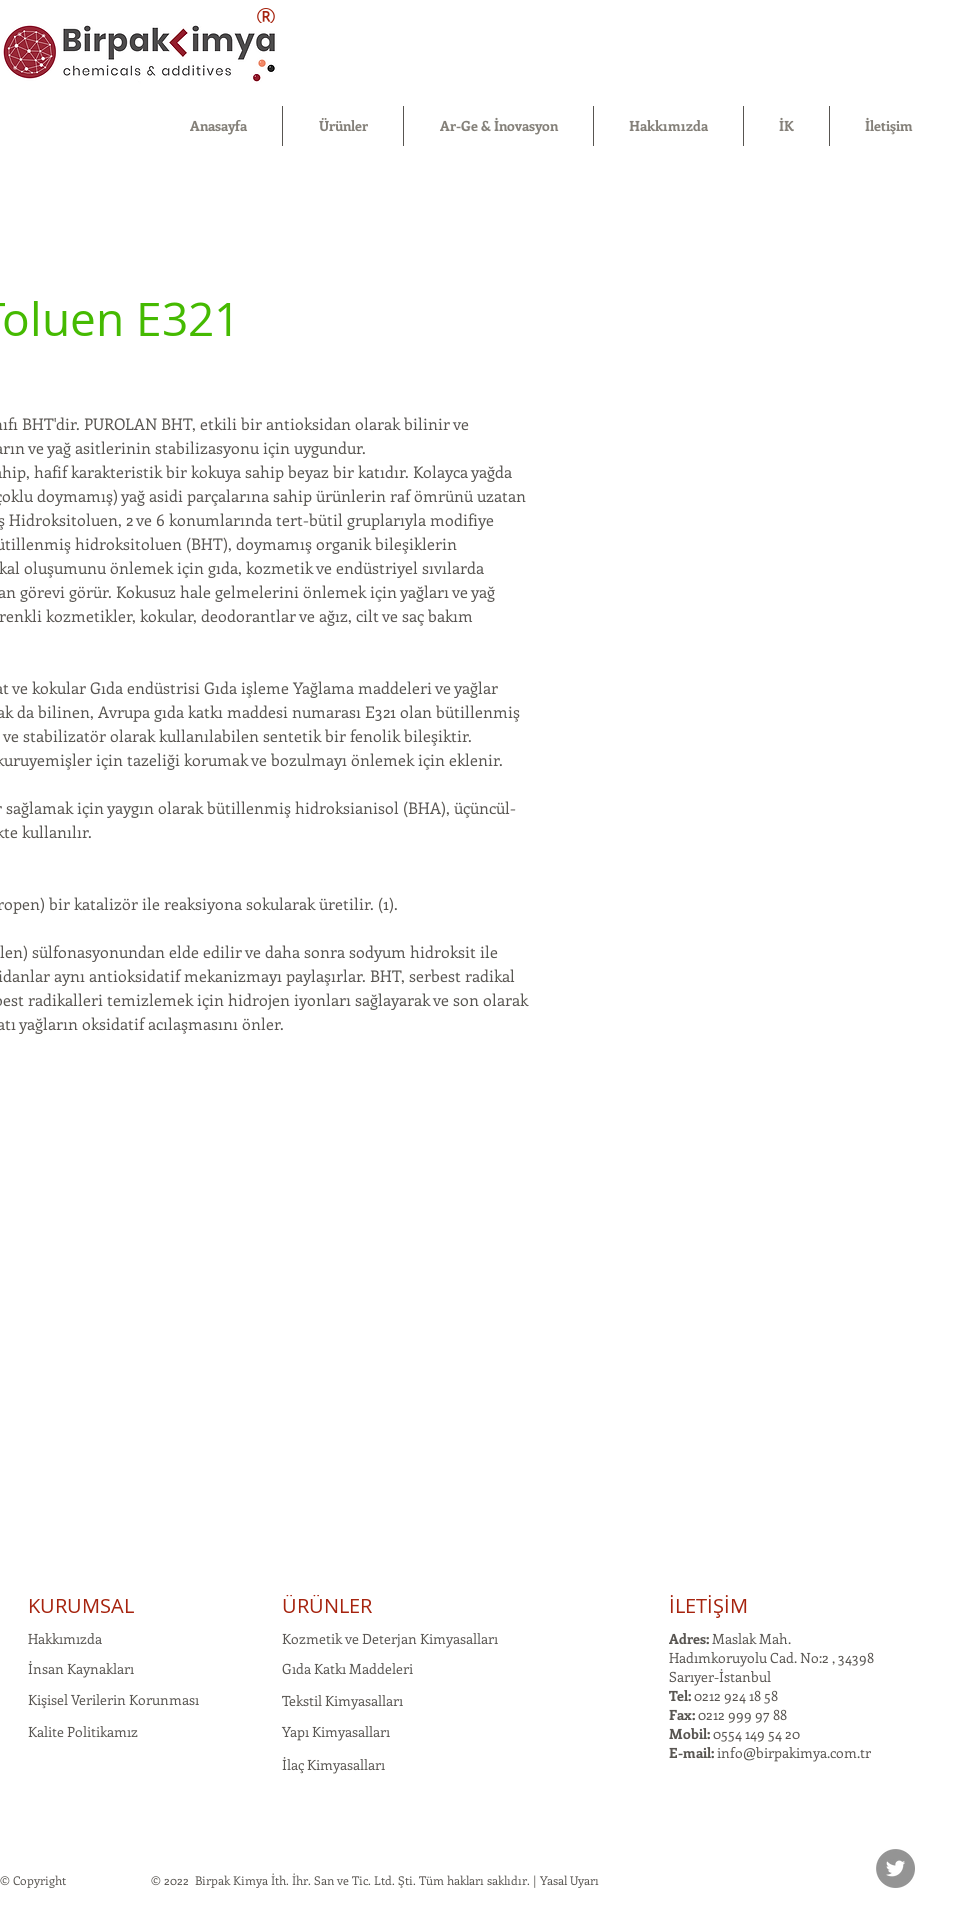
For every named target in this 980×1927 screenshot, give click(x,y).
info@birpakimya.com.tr (794, 1752)
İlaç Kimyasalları (333, 1764)
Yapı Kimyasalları (336, 1731)
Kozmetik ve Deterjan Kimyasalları (390, 1638)
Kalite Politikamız (83, 1731)
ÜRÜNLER (327, 1605)
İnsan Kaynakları (81, 1668)
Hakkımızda (65, 1638)
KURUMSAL (81, 1605)
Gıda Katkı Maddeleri (347, 1668)
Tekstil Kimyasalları (342, 1700)
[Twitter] (895, 1868)
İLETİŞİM (708, 1605)
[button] (343, 126)
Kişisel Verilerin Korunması (113, 1699)
